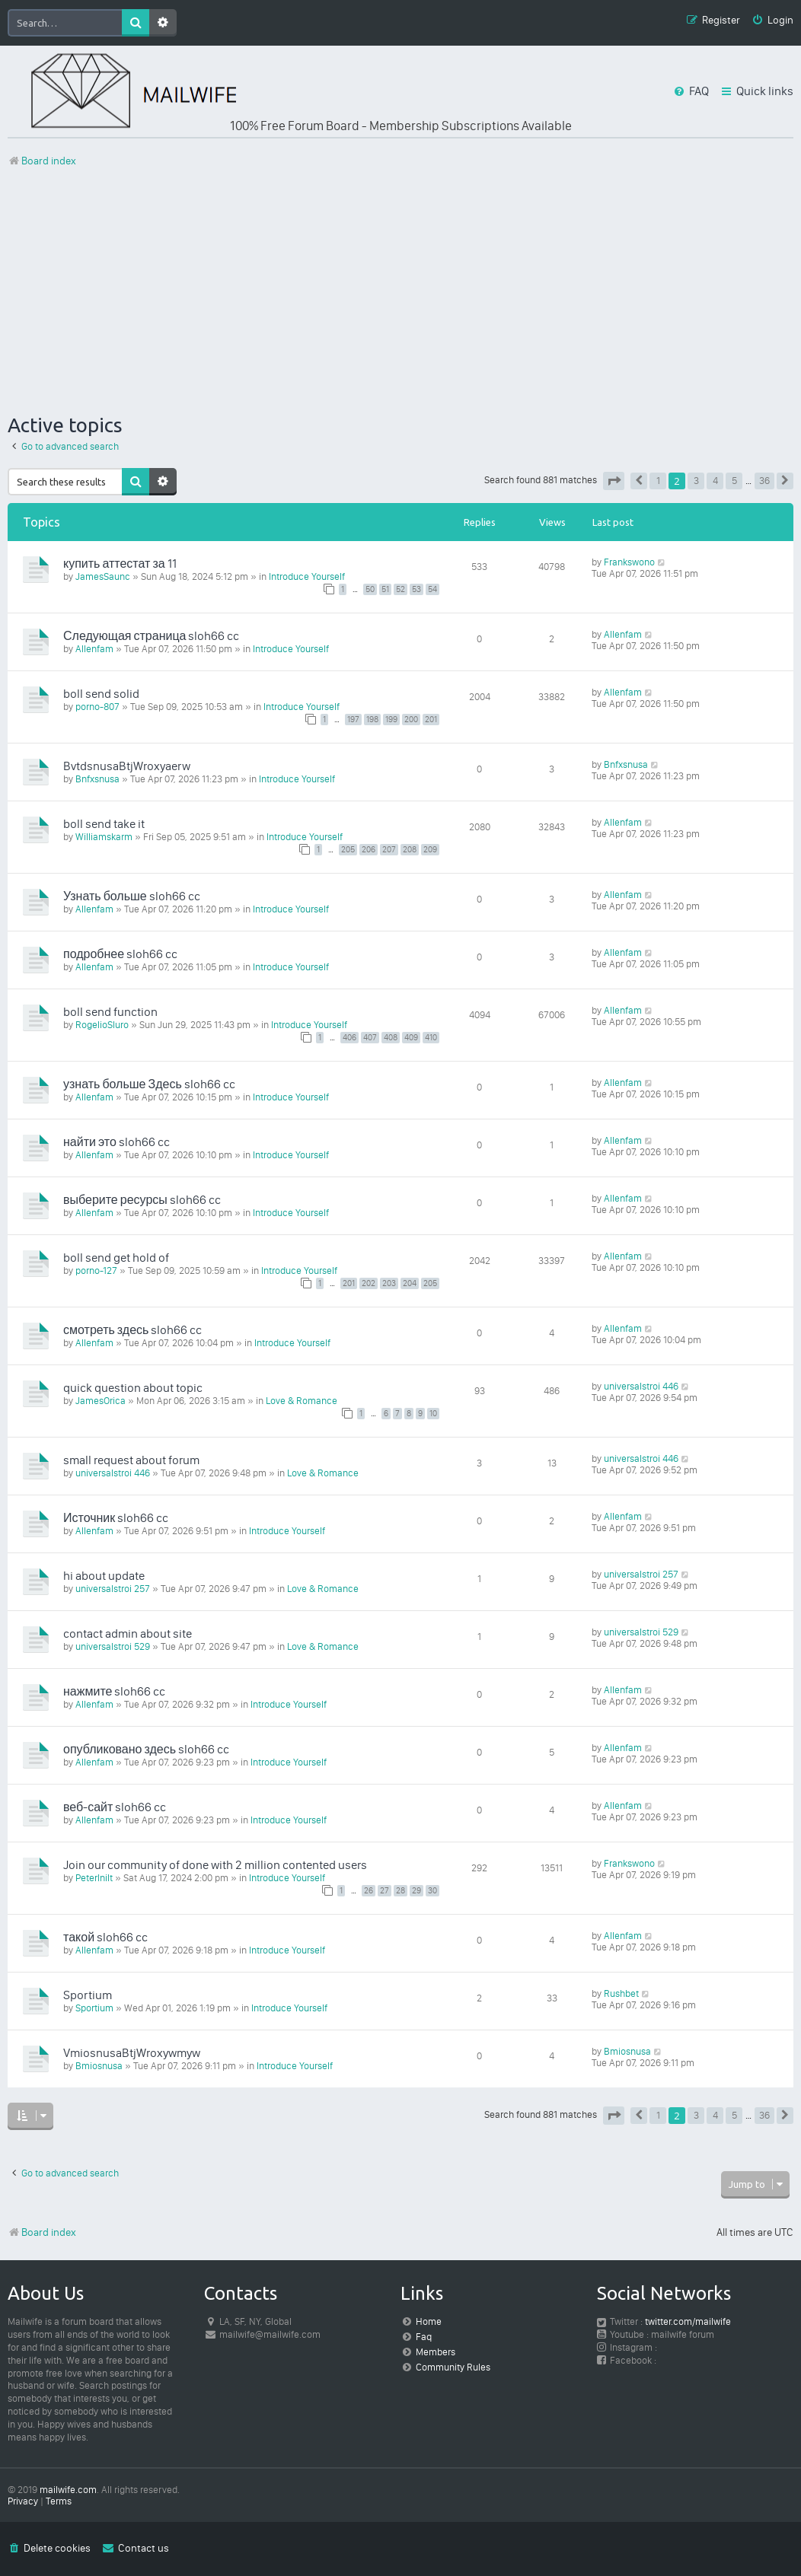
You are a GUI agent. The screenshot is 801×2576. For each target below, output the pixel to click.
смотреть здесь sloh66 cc (132, 1330)
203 (389, 1283)
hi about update (104, 1575)
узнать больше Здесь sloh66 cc (149, 1084)
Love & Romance (301, 1400)
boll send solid (101, 693)
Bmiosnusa (99, 2065)
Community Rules (453, 2367)
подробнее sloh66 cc (120, 954)
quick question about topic (133, 1387)
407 (370, 1038)
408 (390, 1038)
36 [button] (764, 480)
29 (416, 1891)
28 (400, 1891)
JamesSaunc (102, 576)
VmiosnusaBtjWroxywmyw (131, 2053)
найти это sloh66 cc (116, 1142)
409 (411, 1038)
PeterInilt (94, 1877)
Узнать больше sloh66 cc (131, 896)
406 (349, 1038)
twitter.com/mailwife (688, 2321)
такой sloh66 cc (105, 1937)
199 (391, 719)
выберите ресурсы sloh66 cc (142, 1199)
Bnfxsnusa (97, 779)
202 (368, 1283)
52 (400, 589)
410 (431, 1038)
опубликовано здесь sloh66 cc (146, 1749)
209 (430, 850)
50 (370, 589)
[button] (613, 481)
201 (431, 719)
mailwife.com (68, 2489)
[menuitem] (772, 21)
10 (433, 1414)
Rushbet (621, 1993)
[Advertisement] (400, 291)
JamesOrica (100, 1400)
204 (409, 1283)
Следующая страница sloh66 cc (151, 636)
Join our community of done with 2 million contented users (215, 1865)
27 (384, 1891)
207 (389, 850)
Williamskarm (103, 836)
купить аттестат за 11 (120, 563)
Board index (42, 2232)
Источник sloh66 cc (115, 1518)
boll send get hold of (116, 1257)
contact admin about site (127, 1633)
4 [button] (715, 480)
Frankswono (629, 562)
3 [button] (696, 480)
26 (368, 1891)
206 (368, 850)
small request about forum (131, 1460)
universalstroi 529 (112, 1646)
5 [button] (734, 480)
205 (348, 850)
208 (409, 850)
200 (411, 719)
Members (435, 2352)
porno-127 (96, 1270)
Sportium (87, 1995)
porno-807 (97, 706)
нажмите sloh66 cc (114, 1691)
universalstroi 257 (112, 1588)
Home (429, 2321)
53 (416, 589)
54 (432, 589)
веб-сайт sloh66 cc (114, 1807)
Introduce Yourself (307, 576)
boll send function (110, 1012)
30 (432, 1891)
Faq (424, 2336)
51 (385, 589)
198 (372, 719)
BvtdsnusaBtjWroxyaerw (126, 766)
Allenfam (94, 648)
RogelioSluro (102, 1024)
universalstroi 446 (641, 1386)
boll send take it (104, 824)
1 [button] (658, 480)
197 (353, 719)
